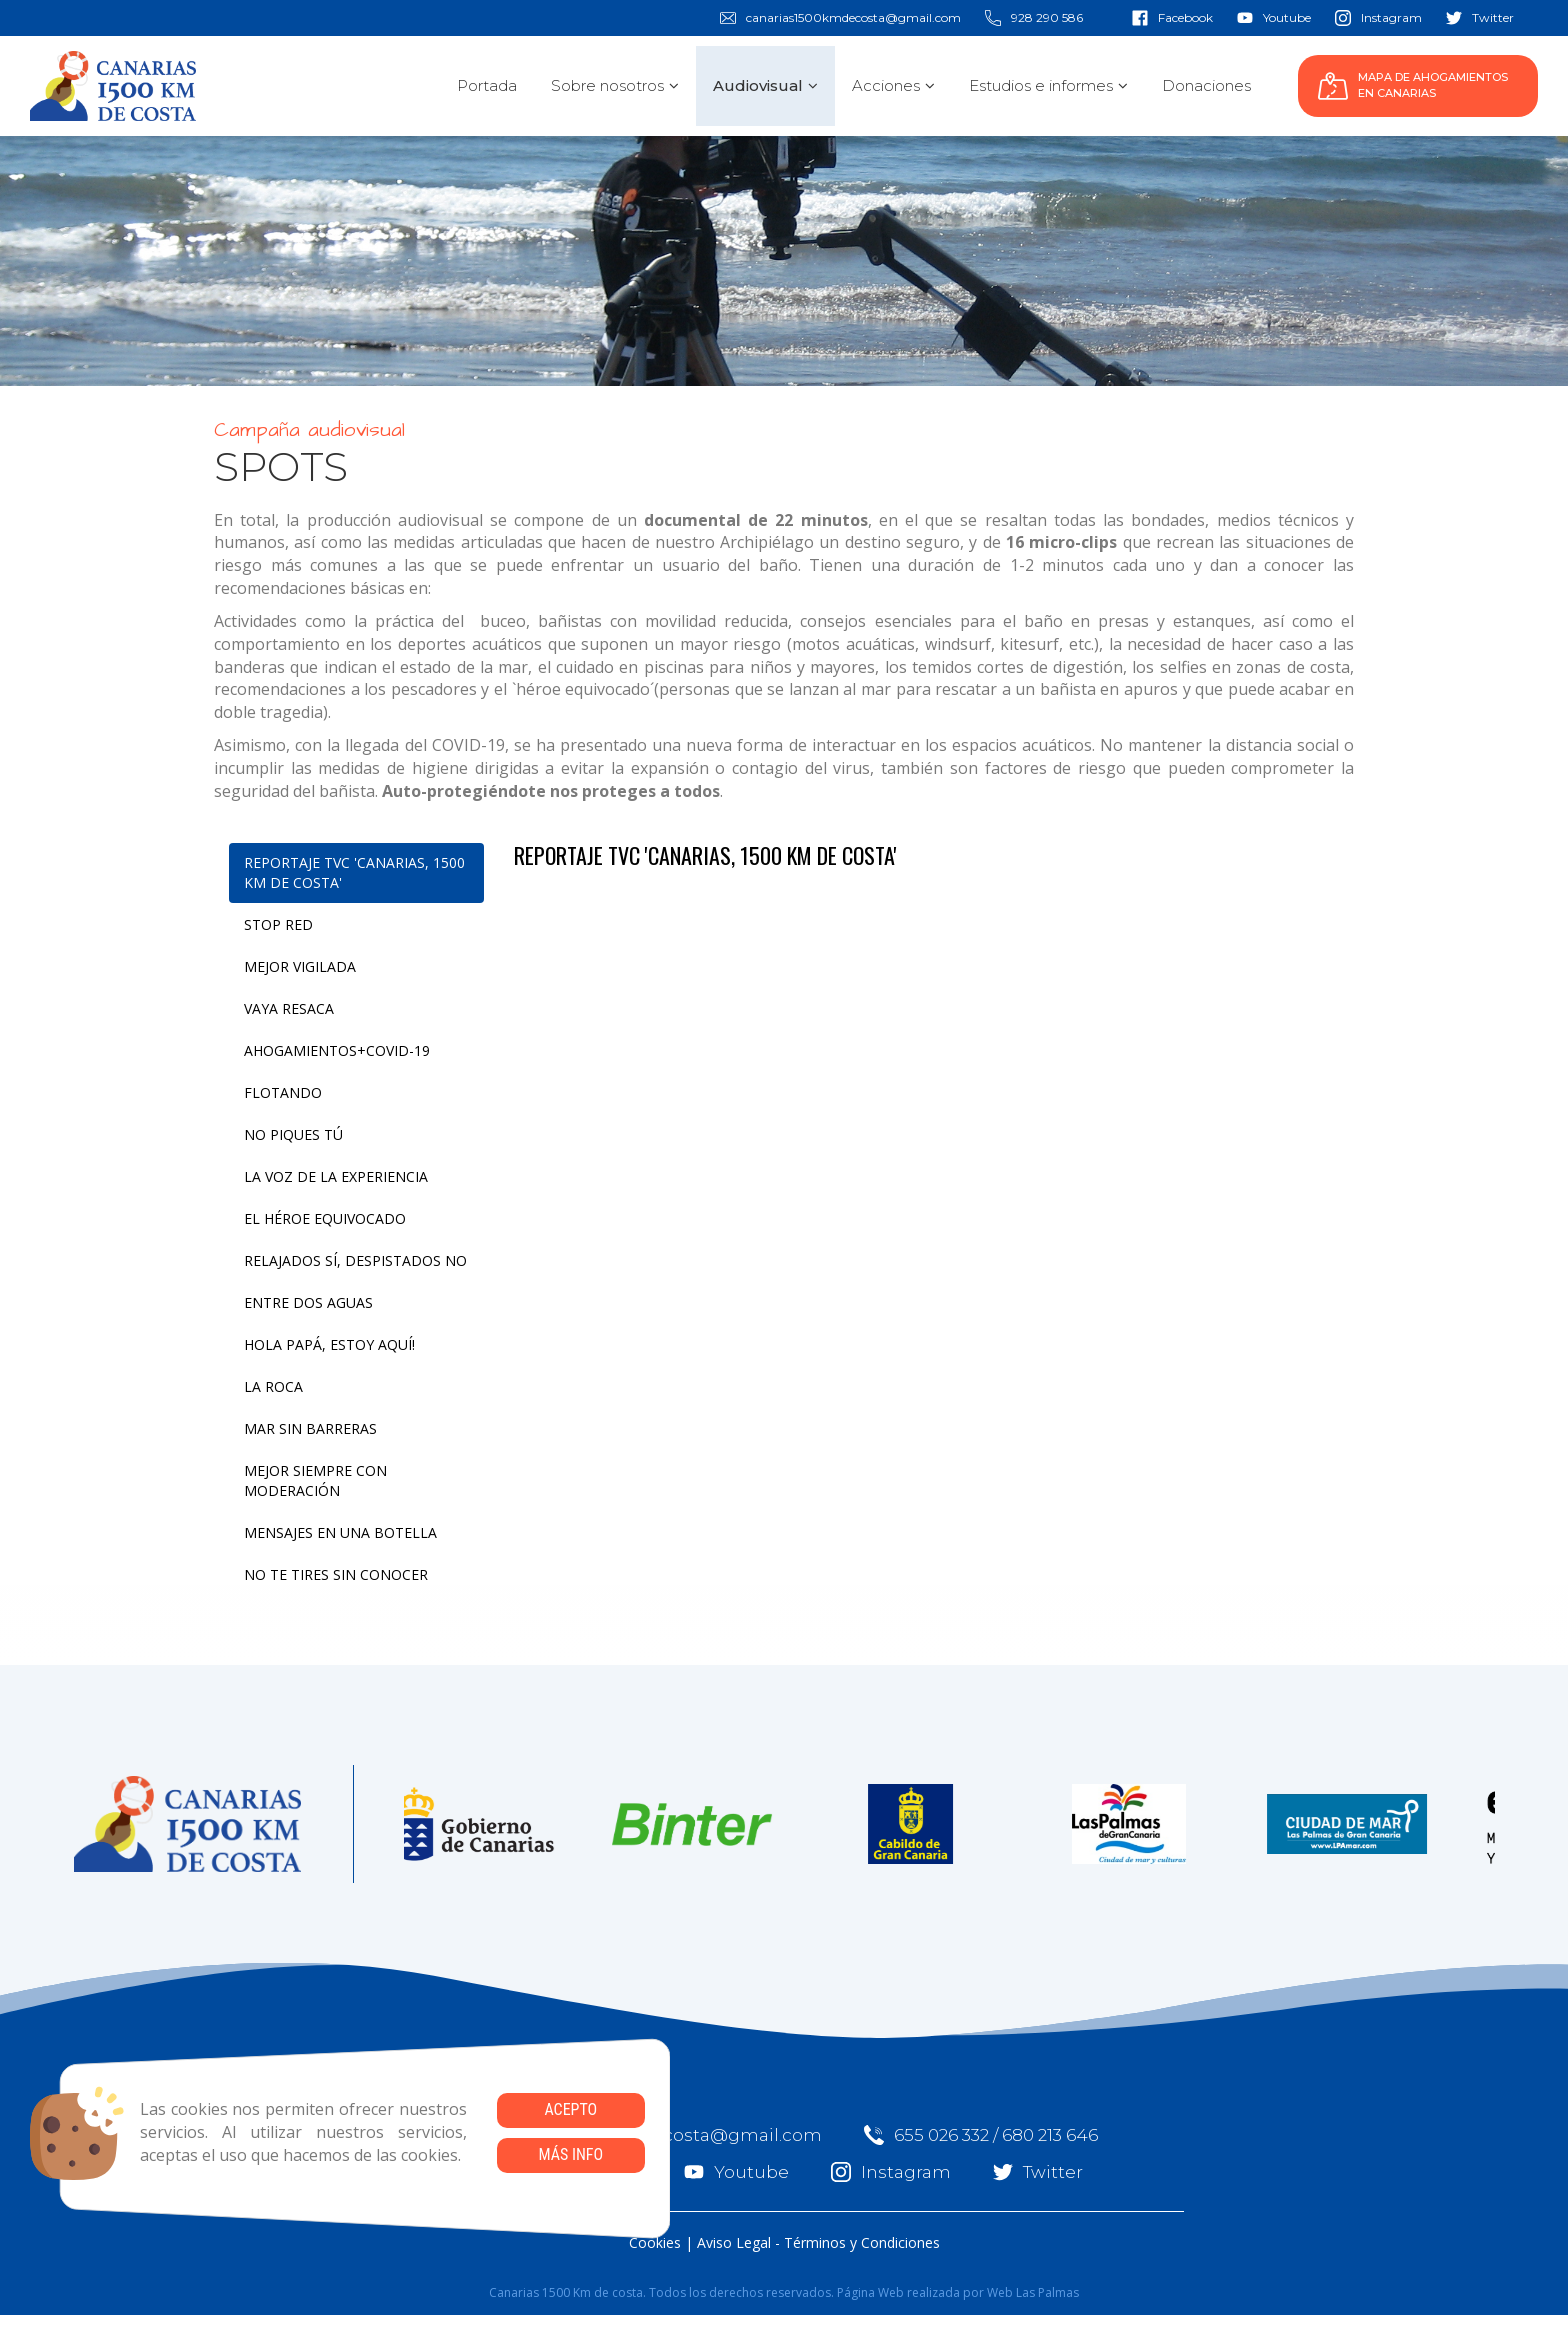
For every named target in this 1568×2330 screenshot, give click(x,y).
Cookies (655, 2242)
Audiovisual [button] (765, 85)
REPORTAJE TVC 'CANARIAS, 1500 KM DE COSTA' (354, 872)
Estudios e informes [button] (1048, 85)
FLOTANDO (283, 1092)
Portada (487, 85)
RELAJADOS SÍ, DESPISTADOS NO (355, 1260)
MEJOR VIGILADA (300, 966)
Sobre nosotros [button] (615, 85)
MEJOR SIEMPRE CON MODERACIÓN (315, 1480)
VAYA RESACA (289, 1008)
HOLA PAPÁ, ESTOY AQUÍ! (329, 1344)
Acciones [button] (893, 85)
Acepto (570, 2109)
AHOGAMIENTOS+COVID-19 (337, 1050)
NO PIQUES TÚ (293, 1134)
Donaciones (1206, 85)
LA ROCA (273, 1386)
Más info (570, 2154)
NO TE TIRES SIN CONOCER (336, 1574)
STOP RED (278, 924)
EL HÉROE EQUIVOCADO (325, 1218)
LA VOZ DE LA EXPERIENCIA (336, 1176)
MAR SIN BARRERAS (310, 1428)
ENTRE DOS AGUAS (308, 1302)
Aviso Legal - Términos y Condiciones (818, 2242)
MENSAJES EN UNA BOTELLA (340, 1532)
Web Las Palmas (1033, 2292)
